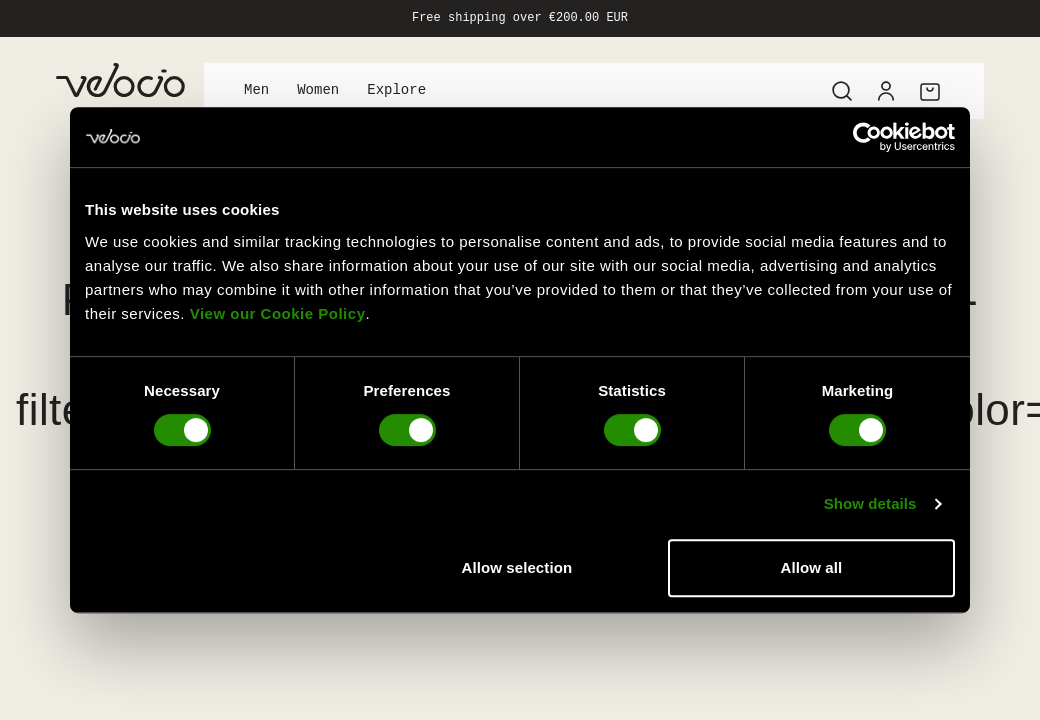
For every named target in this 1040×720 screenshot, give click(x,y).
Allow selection (517, 567)
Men (256, 90)
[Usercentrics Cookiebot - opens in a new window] (867, 137)
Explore (396, 90)
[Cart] (930, 91)
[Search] (842, 91)
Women (318, 90)
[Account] (886, 91)
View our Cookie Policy (278, 313)
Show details (870, 503)
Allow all (812, 567)
